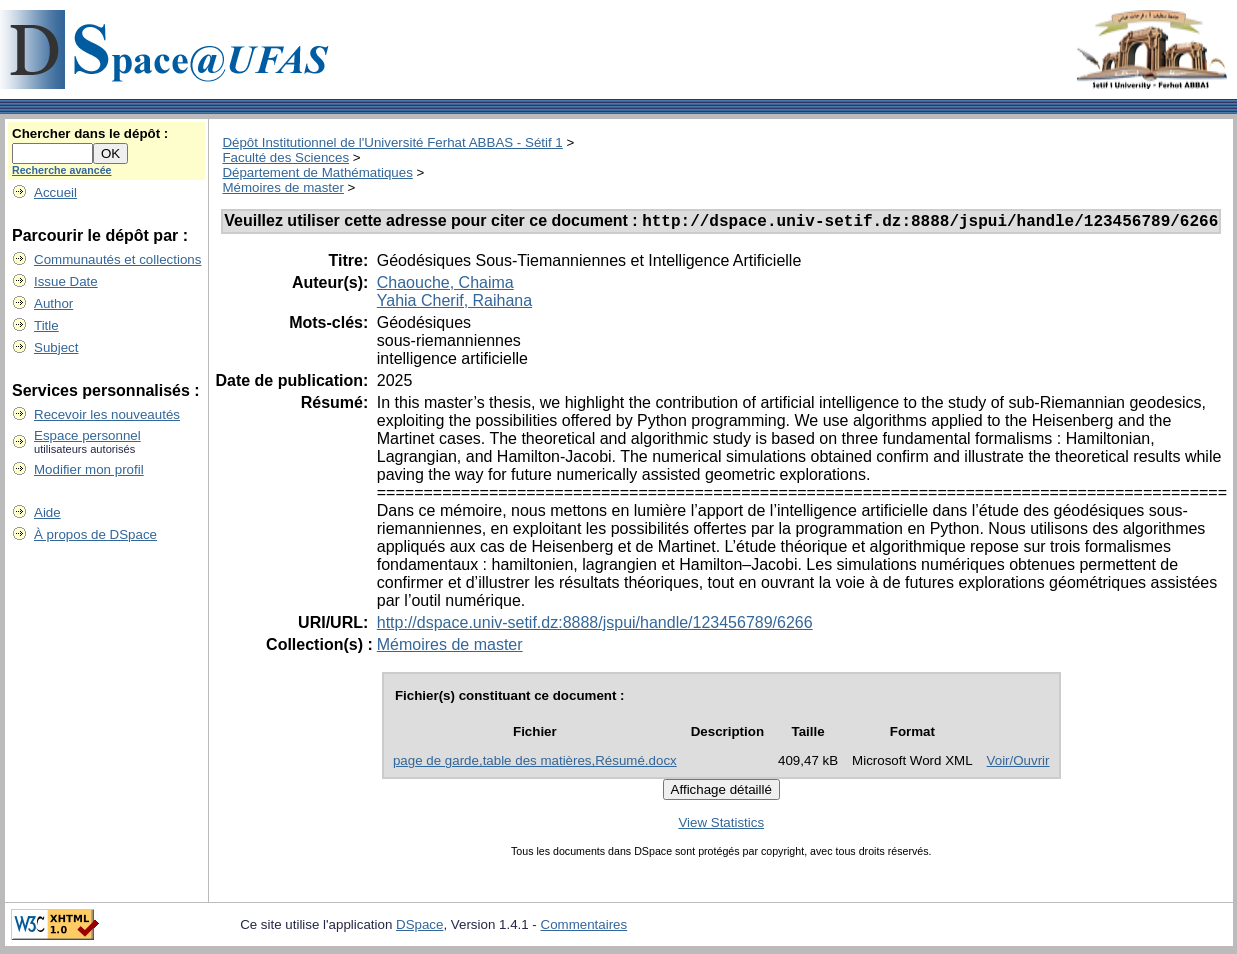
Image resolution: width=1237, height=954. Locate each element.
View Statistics (721, 825)
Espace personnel (87, 435)
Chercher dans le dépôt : (90, 133)
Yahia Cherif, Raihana (454, 303)
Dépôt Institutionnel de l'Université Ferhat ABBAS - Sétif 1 (392, 142)
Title (46, 325)
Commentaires (584, 927)
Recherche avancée (62, 170)
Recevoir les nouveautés (107, 414)
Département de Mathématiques (317, 172)
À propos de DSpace (95, 534)
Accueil (55, 192)
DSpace (419, 927)
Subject (56, 347)
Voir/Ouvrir (1018, 763)
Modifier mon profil (89, 469)
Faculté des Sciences (285, 157)
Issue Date (66, 281)
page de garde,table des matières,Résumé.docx (535, 763)
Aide (47, 512)
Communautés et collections (117, 259)
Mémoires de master (282, 187)
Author (53, 303)
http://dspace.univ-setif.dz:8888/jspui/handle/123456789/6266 (595, 625)
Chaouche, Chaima (445, 285)
